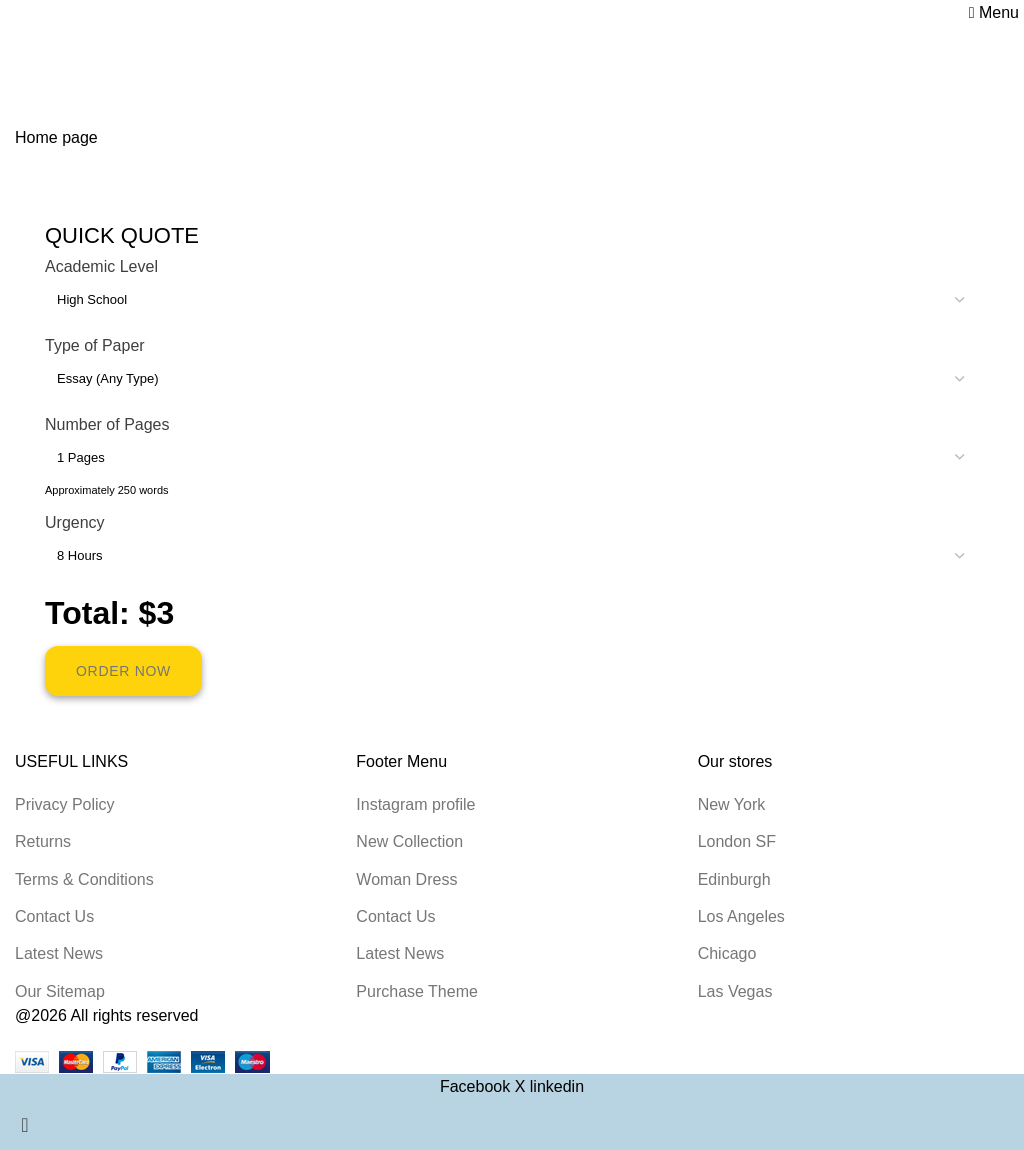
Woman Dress (406, 879)
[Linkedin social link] (557, 1086)
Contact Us (54, 916)
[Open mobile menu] (994, 12)
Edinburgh (734, 879)
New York (732, 804)
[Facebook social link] (477, 1086)
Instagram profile (415, 804)
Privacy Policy (65, 804)
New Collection (409, 841)
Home (36, 71)
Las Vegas (735, 991)
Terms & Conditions (84, 879)
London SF (737, 841)
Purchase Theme (417, 991)
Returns (43, 841)
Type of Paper (95, 345)
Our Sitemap (60, 991)
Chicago (727, 953)
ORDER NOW (123, 671)
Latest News (59, 953)
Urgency (75, 522)
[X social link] (522, 1086)
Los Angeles (741, 916)
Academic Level (101, 266)
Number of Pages (107, 424)
